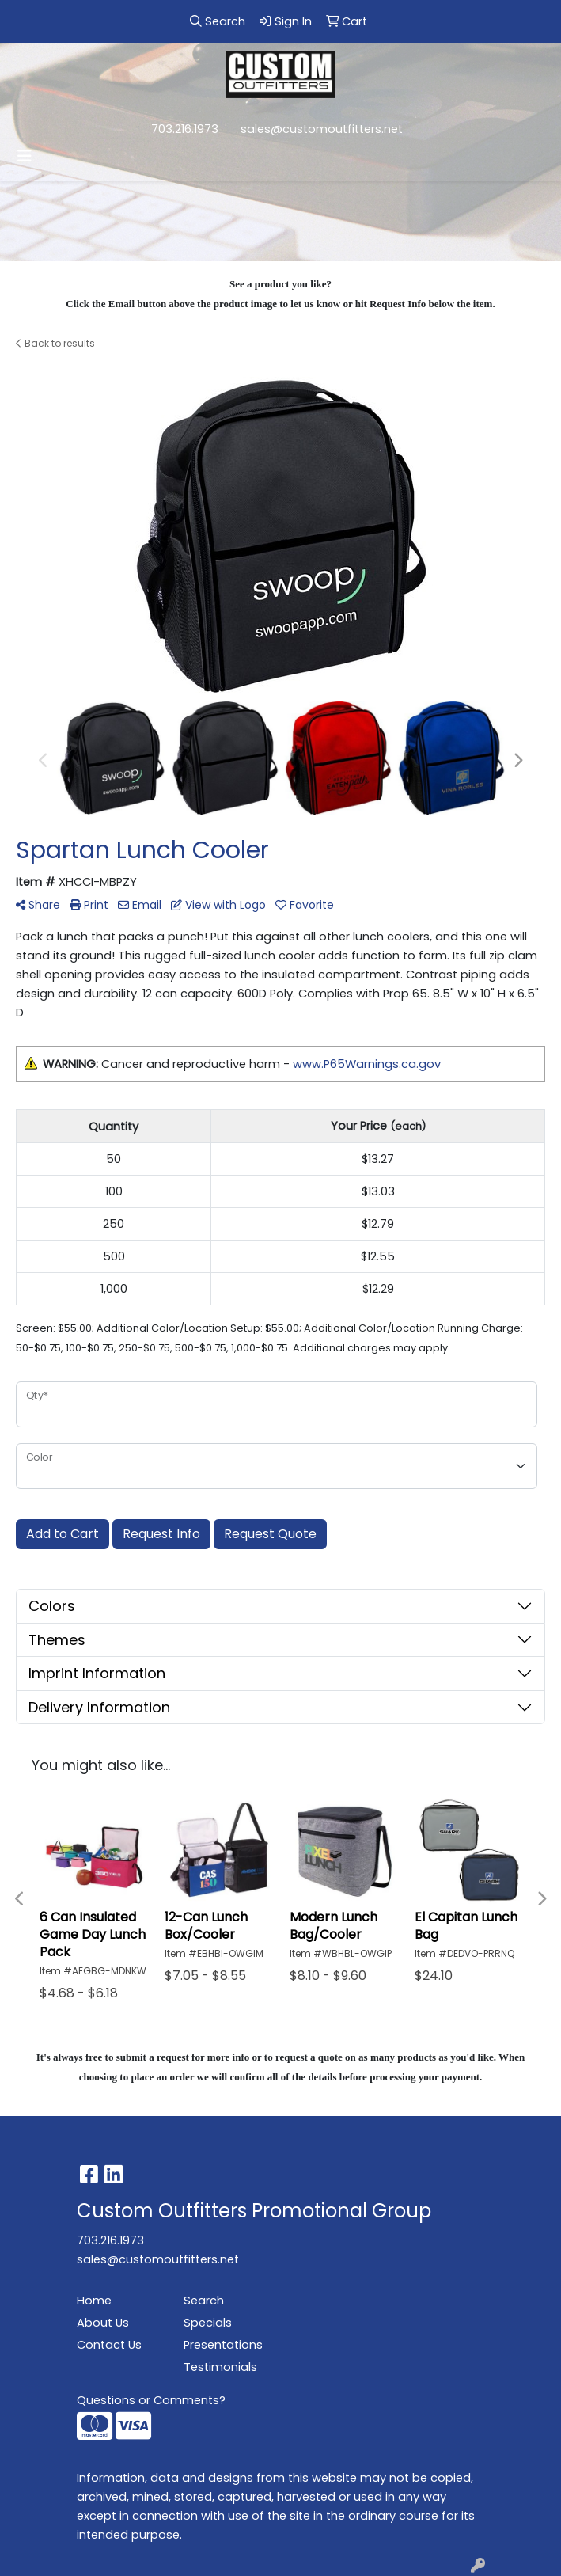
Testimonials (220, 2367)
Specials (208, 2323)
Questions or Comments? (151, 2400)
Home (94, 2300)
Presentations (223, 2345)
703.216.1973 (184, 129)
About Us (103, 2323)
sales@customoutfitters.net (322, 129)
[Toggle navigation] (24, 156)
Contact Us (109, 2345)
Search (204, 2300)
